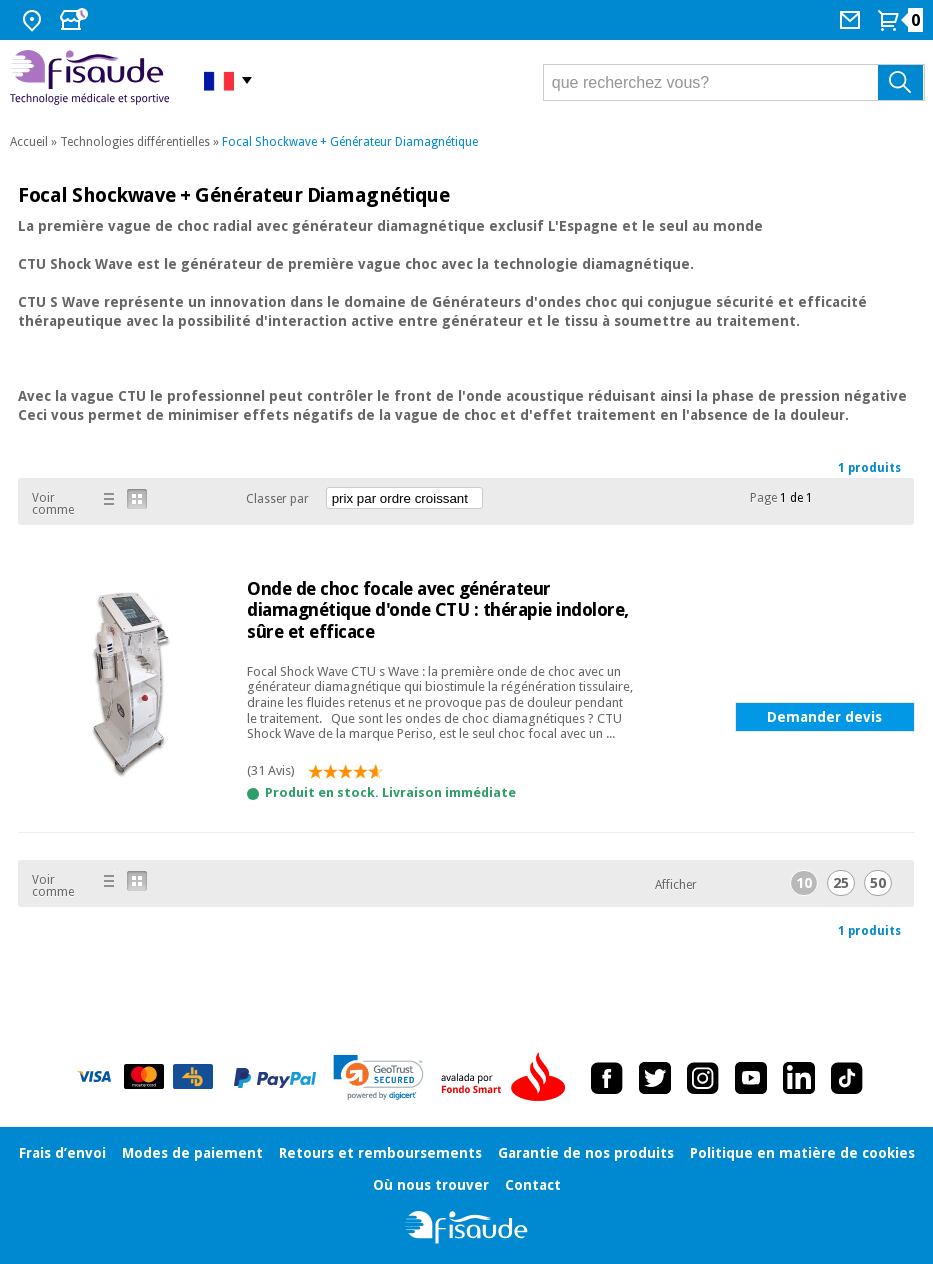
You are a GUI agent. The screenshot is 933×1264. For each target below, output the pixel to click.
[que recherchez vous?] (734, 82)
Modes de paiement (192, 1153)
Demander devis (824, 717)
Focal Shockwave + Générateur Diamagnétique (350, 142)
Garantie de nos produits (586, 1153)
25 (841, 883)
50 (878, 883)
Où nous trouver (431, 1185)
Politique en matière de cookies (802, 1153)
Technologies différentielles (135, 142)
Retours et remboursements (380, 1153)
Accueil (29, 142)
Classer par (277, 499)
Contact (533, 1185)
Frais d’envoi (62, 1153)
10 (804, 883)
